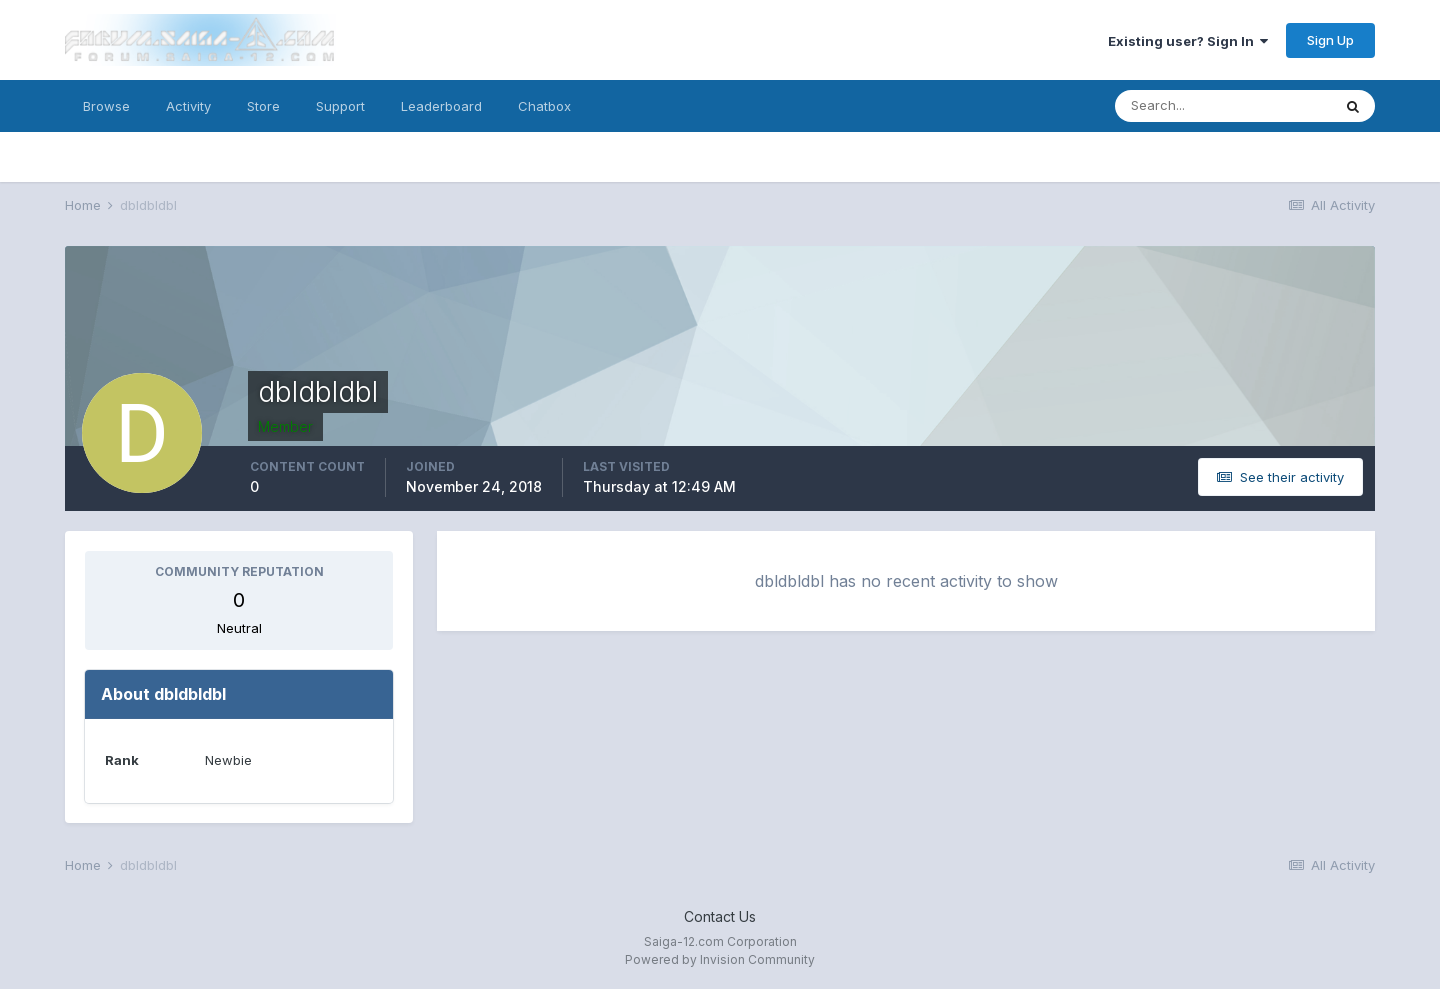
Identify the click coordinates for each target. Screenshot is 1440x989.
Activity (188, 106)
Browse (106, 106)
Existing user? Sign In (1188, 41)
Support (340, 106)
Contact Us (720, 916)
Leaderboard (441, 106)
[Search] (1223, 106)
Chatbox (544, 106)
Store (263, 106)
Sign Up (1330, 40)
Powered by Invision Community (720, 959)
